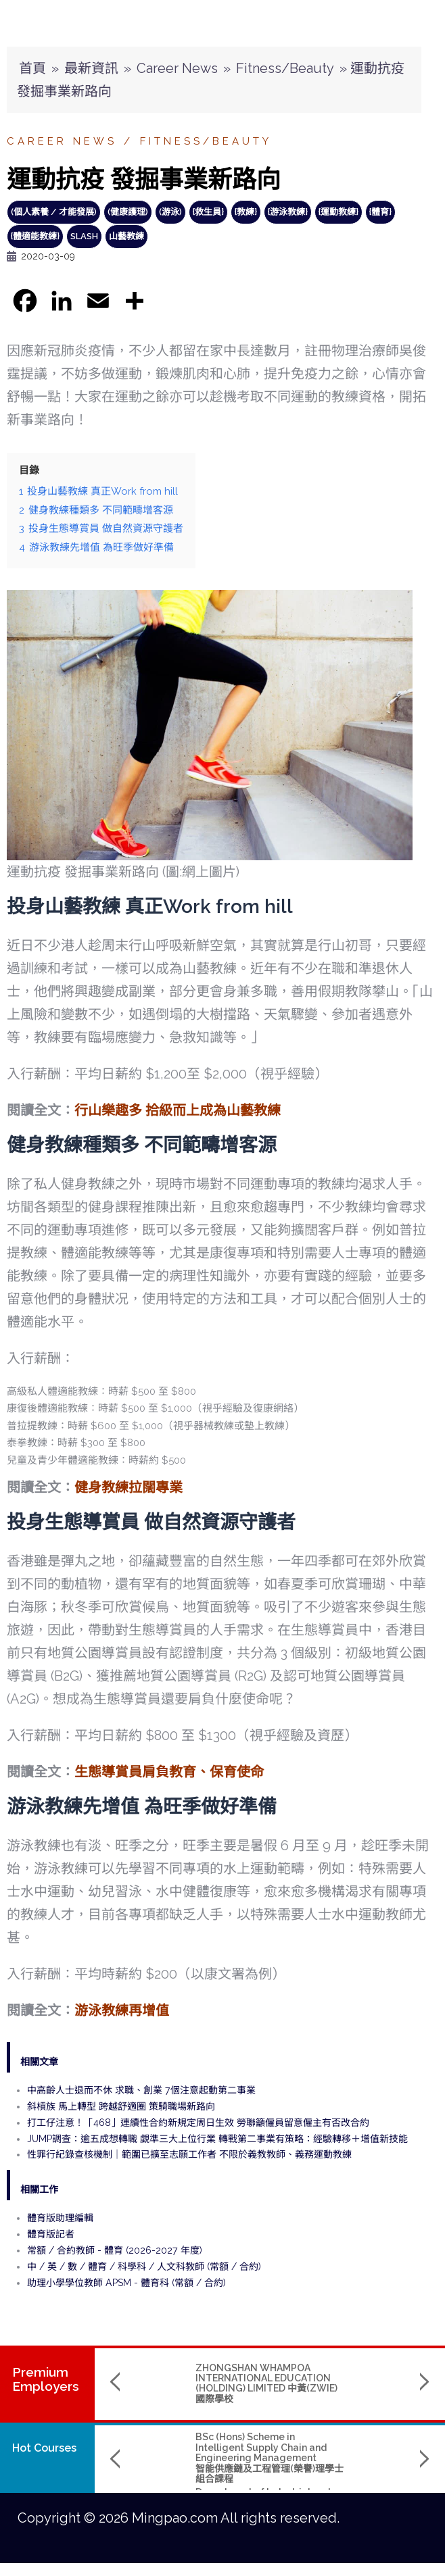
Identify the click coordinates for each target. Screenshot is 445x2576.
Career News (177, 68)
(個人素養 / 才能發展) (54, 212)
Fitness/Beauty (285, 68)
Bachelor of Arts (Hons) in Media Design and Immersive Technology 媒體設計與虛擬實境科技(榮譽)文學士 (354, 2452)
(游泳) (170, 212)
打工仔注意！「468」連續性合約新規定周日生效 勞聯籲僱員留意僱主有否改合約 (198, 2122)
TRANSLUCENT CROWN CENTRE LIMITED (336, 2372)
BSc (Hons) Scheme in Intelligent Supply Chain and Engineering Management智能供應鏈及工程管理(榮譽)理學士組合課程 (185, 2457)
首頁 (32, 68)
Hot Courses (44, 2448)
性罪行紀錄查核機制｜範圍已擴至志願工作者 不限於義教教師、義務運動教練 (189, 2154)
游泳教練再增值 (121, 2010)
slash (84, 236)
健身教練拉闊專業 (128, 1487)
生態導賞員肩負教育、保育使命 (169, 1772)
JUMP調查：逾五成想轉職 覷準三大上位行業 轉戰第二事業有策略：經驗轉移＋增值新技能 (217, 2138)
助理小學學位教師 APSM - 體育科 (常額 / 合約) (126, 2282)
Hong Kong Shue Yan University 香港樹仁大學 (353, 2486)
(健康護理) (128, 212)
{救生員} (208, 212)
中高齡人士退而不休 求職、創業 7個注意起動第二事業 (141, 2090)
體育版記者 (50, 2234)
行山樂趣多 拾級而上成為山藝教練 (177, 1110)
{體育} (380, 212)
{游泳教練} (288, 212)
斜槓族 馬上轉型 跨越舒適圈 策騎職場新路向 (121, 2106)
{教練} (246, 212)
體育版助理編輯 (60, 2217)
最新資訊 (91, 68)
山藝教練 (126, 236)
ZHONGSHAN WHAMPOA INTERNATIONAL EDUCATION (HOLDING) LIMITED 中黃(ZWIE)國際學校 (182, 2383)
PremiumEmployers (45, 2379)
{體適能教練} (35, 236)
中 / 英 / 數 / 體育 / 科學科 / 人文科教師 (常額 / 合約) (144, 2266)
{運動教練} (338, 212)
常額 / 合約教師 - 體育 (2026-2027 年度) (114, 2250)
